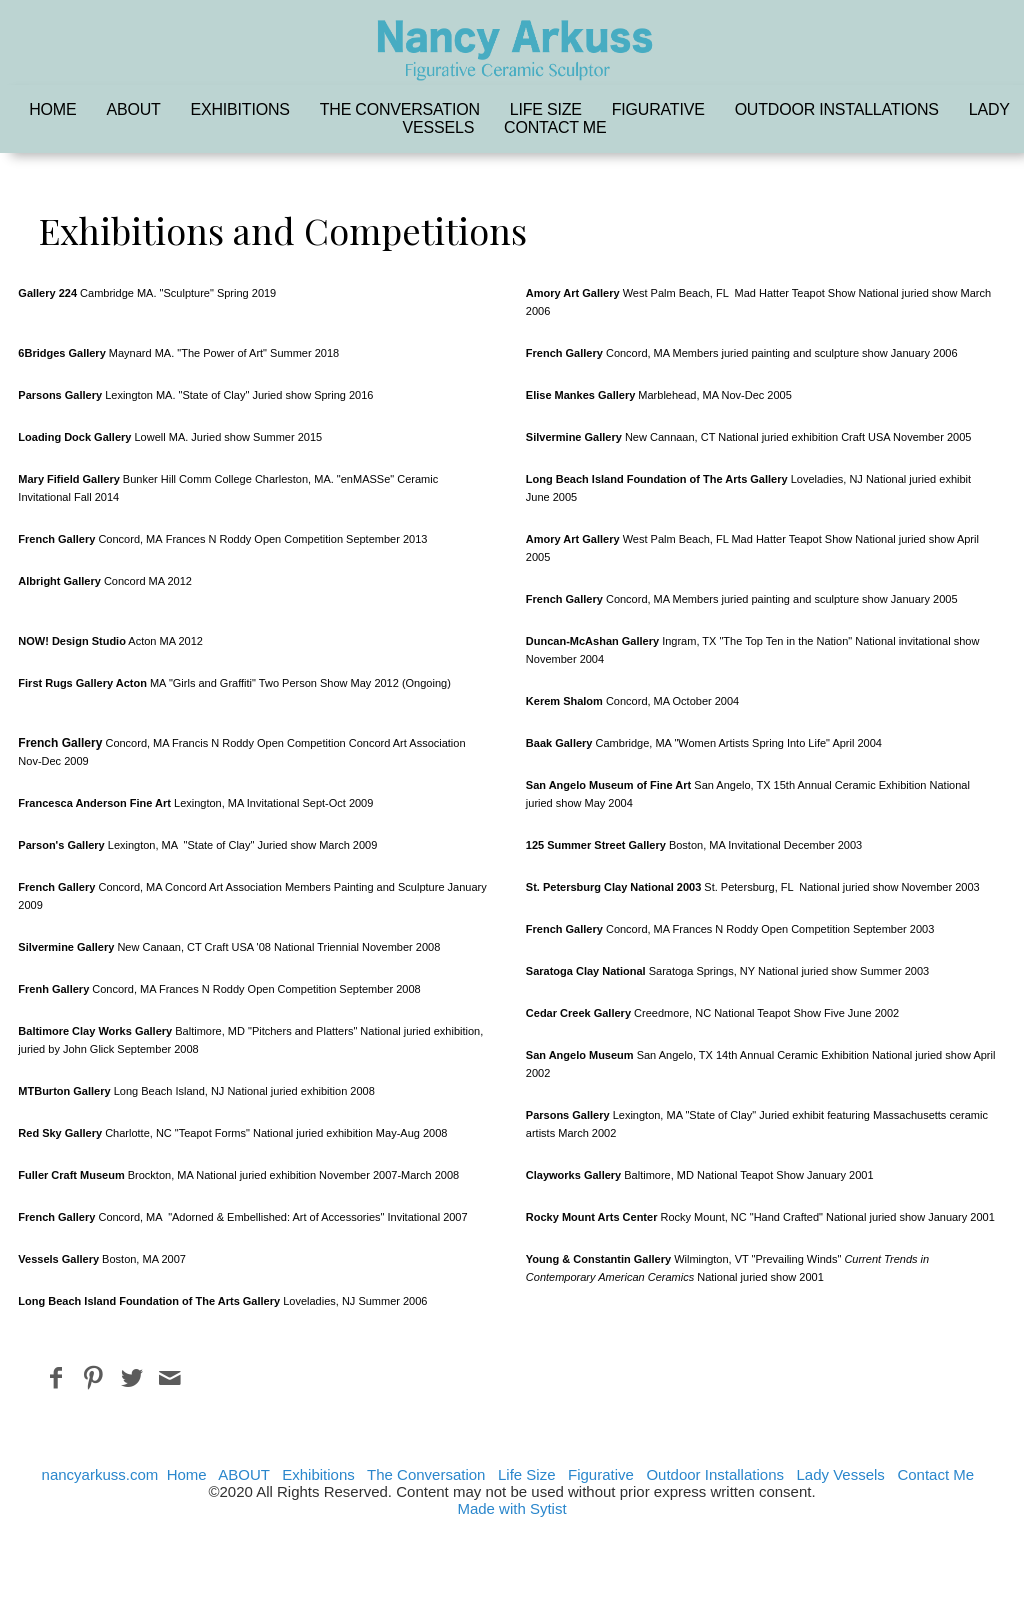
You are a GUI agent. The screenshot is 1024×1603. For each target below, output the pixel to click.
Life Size (546, 109)
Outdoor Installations (837, 109)
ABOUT (133, 109)
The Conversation (400, 109)
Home (52, 109)
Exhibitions (240, 109)
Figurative (658, 109)
